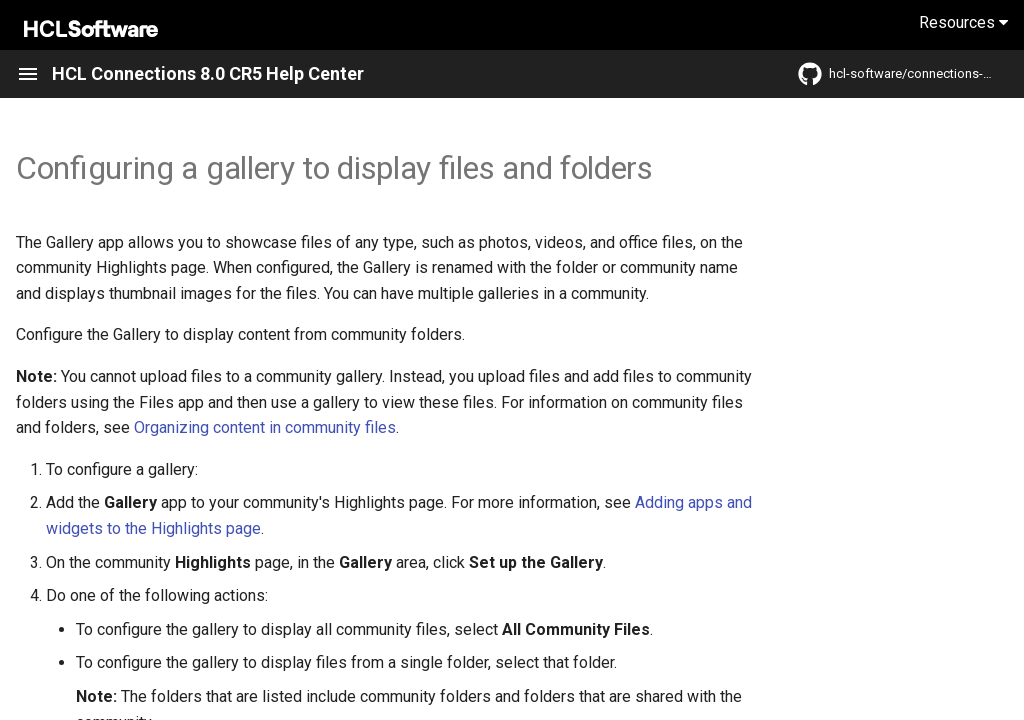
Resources (963, 22)
